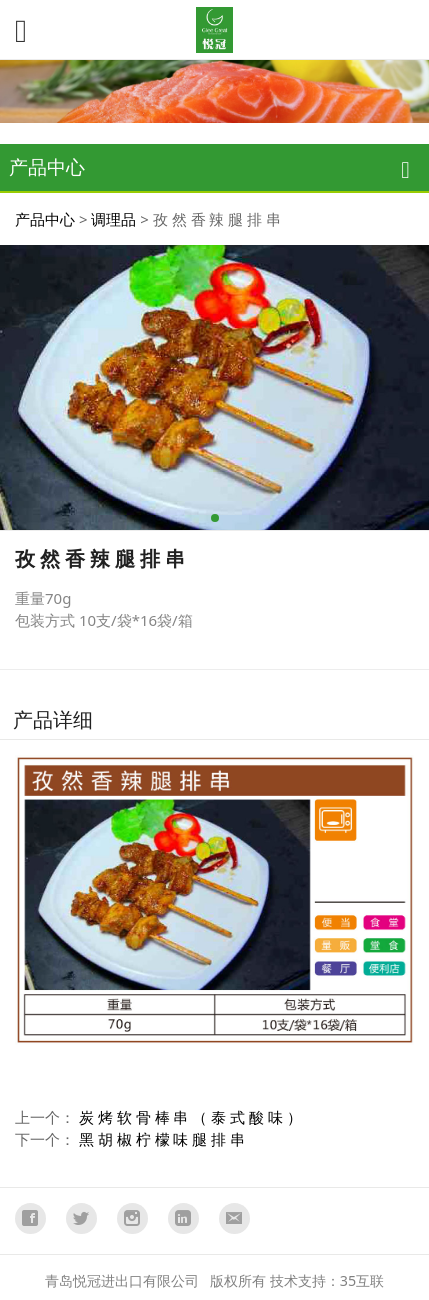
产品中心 (45, 219)
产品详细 (53, 719)
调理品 (113, 219)
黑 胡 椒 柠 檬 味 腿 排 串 (162, 1139)
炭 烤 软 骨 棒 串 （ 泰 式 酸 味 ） (190, 1117)
